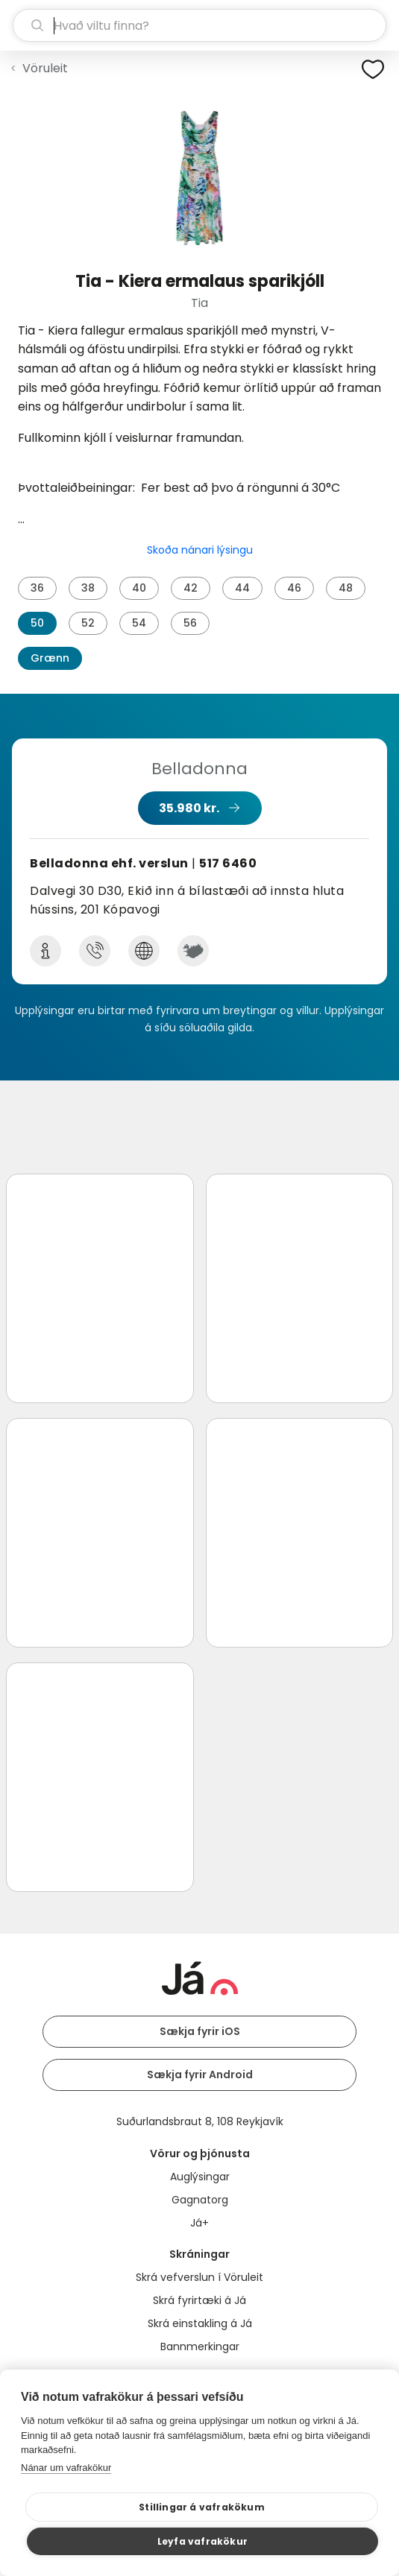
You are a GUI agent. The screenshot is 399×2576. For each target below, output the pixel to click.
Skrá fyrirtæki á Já (199, 2300)
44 (242, 587)
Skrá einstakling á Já (200, 2323)
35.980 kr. (189, 808)
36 (37, 587)
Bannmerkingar (199, 2346)
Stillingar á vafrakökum (202, 2507)
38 (88, 587)
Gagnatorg (200, 2199)
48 (346, 587)
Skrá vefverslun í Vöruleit (199, 2277)
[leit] (199, 25)
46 (294, 587)
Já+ (199, 2222)
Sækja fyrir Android (200, 2074)
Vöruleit (45, 68)
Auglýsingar (200, 2176)
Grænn (50, 658)
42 (190, 587)
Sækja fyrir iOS (200, 2031)
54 (139, 622)
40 (139, 587)
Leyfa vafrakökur (202, 2541)
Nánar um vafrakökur (66, 2467)
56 (190, 622)
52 (88, 622)
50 (37, 622)
